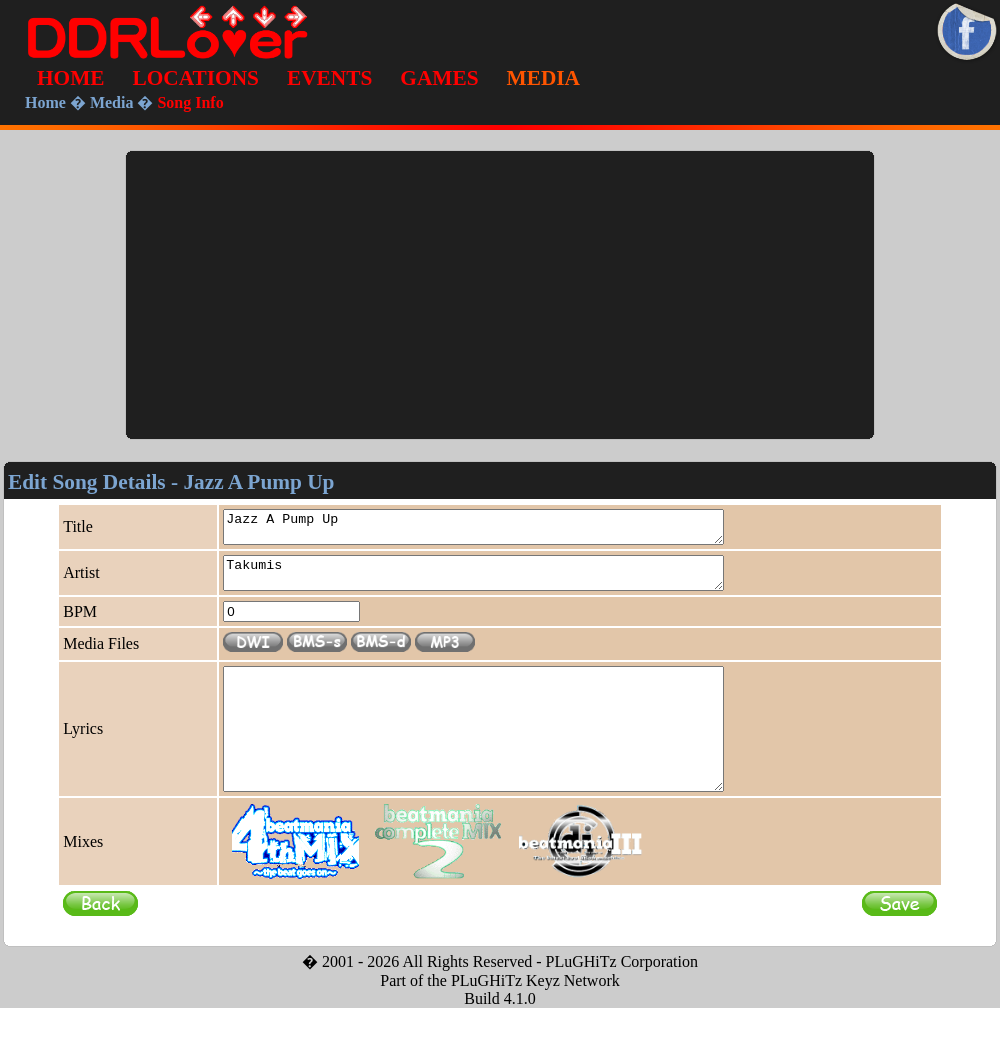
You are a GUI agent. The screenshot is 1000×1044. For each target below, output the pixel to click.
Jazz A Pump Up (503, 530)
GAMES (439, 78)
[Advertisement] (500, 295)
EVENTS (329, 78)
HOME (71, 78)
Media (112, 102)
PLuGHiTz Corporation (622, 997)
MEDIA (543, 78)
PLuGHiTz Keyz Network (535, 1016)
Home (45, 102)
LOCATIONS (196, 78)
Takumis (503, 582)
